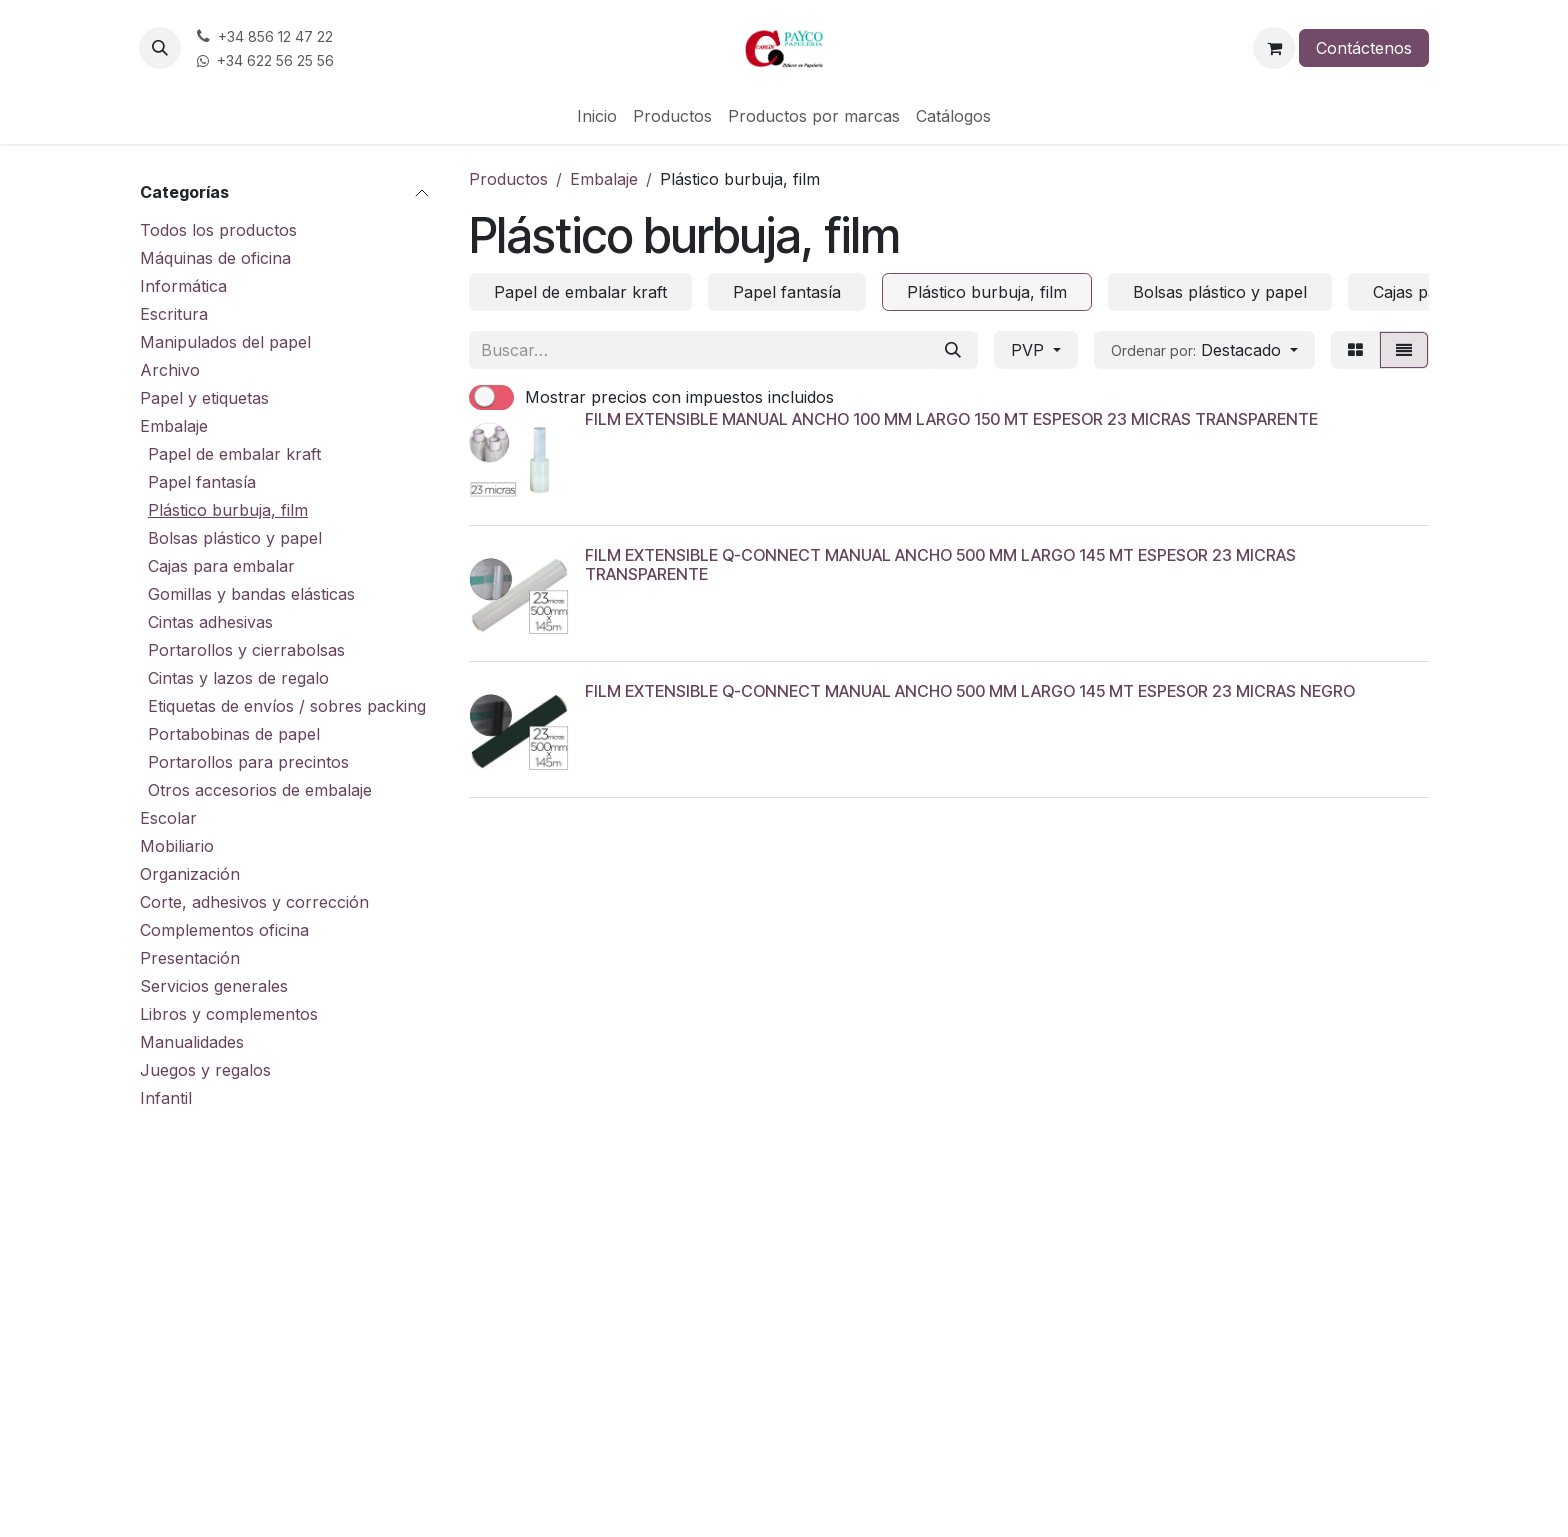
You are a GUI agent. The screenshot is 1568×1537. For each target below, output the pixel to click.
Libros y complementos (229, 1014)
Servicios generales (214, 986)
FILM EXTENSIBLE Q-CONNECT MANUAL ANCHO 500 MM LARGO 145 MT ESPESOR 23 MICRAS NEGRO (970, 691)
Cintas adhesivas (210, 622)
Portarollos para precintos (248, 762)
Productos (508, 179)
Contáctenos (1364, 48)
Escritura (174, 314)
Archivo (170, 370)
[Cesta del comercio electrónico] (1274, 48)
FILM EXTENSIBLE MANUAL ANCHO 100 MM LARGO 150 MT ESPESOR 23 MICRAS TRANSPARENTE (951, 419)
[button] (160, 48)
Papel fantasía (202, 482)
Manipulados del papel (225, 342)
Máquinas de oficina (215, 258)
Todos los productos (218, 230)
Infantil (166, 1098)
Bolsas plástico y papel (235, 538)
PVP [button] (1030, 350)
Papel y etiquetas (204, 398)
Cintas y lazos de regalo (238, 678)
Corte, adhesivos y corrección (254, 902)
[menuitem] (597, 116)
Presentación (190, 958)
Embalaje (174, 426)
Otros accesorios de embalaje (260, 790)
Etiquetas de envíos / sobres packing (287, 706)
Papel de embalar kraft (234, 454)
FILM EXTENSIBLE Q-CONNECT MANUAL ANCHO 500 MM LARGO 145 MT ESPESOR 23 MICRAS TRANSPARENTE (940, 564)
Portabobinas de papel (234, 734)
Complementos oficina (224, 930)
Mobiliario (177, 846)
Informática (183, 286)
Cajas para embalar (221, 566)
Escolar (168, 818)
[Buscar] (953, 350)
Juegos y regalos (205, 1070)
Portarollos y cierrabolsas (246, 650)
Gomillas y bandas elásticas (251, 594)
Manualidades (192, 1042)
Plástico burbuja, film (228, 510)
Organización (190, 874)
